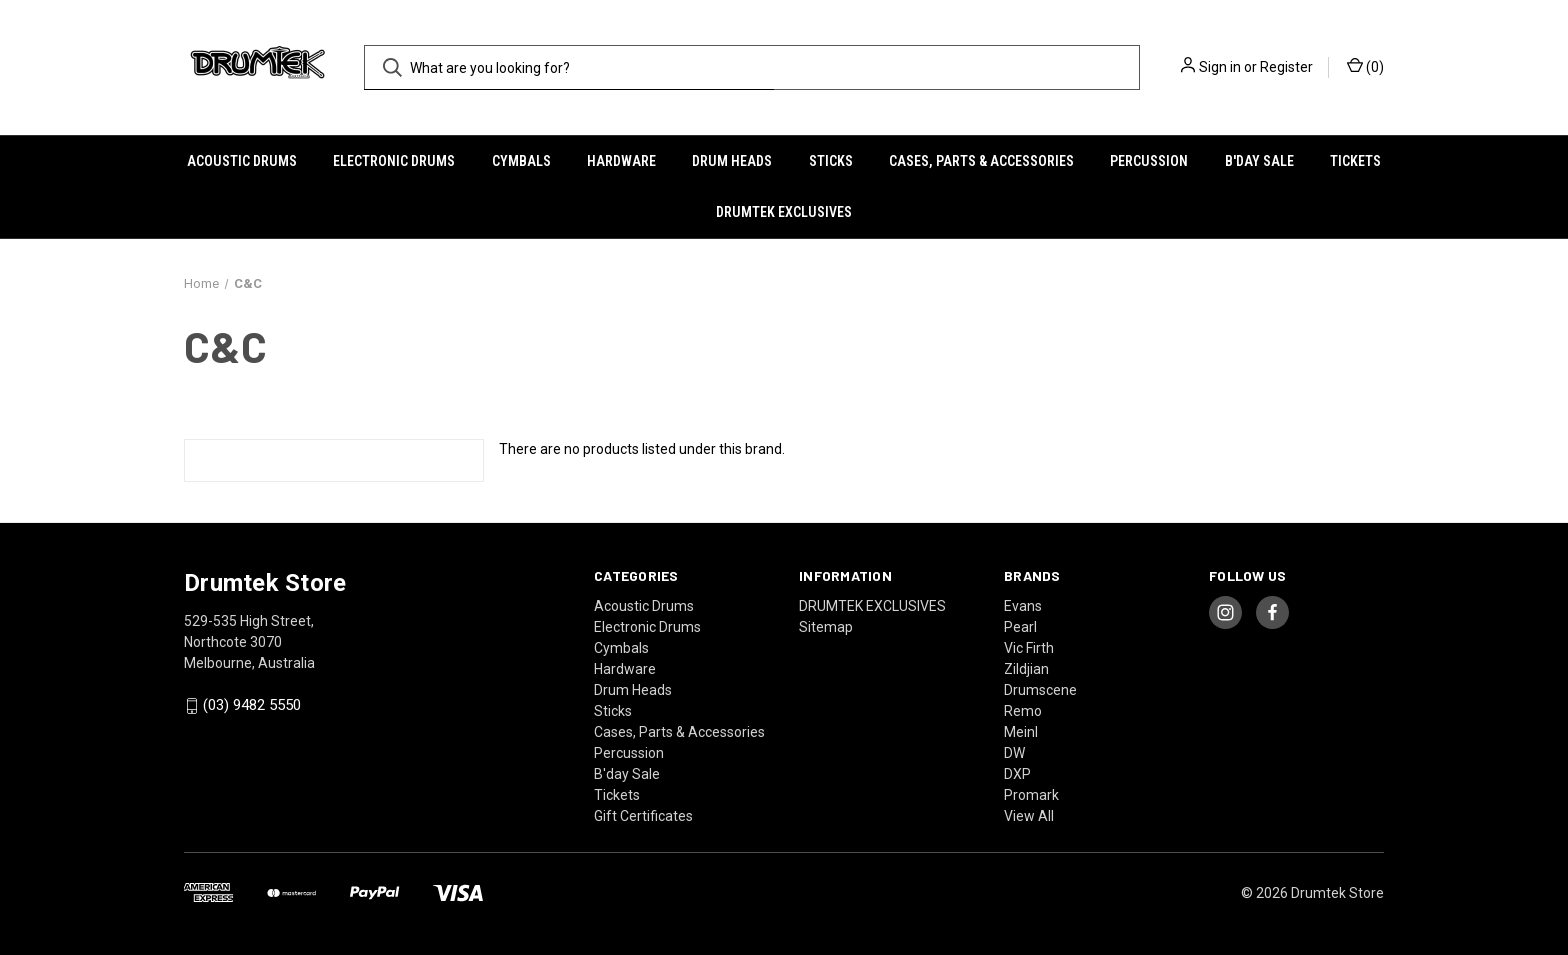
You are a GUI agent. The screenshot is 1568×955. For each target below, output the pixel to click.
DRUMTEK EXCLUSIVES (784, 212)
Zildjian (1026, 669)
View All (1029, 816)
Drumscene (1040, 690)
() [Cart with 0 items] (1365, 66)
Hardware (621, 161)
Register (1286, 67)
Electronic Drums (394, 161)
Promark (1031, 795)
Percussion (1149, 161)
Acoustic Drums (242, 161)
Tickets (1355, 161)
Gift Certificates (643, 816)
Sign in (1220, 67)
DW (1014, 753)
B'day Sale (1259, 161)
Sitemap (826, 627)
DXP (1017, 774)
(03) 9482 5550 (252, 706)
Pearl (1020, 627)
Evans (1023, 606)
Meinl (1021, 732)
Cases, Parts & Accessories (981, 161)
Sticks (831, 161)
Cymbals (521, 161)
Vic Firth (1029, 648)
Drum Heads (732, 161)
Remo (1023, 711)
